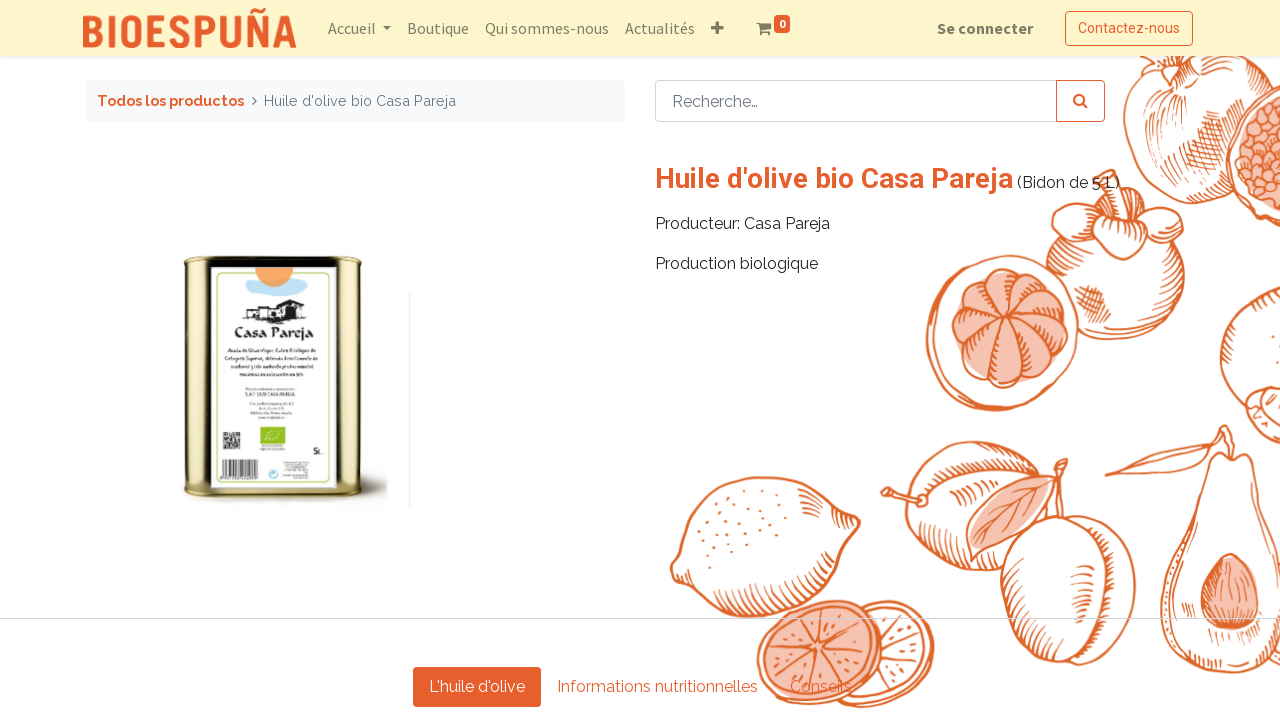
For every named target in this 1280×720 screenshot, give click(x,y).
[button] (719, 28)
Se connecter (983, 28)
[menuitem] (440, 28)
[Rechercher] (1080, 101)
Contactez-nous (1127, 28)
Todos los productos (170, 100)
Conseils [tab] (821, 686)
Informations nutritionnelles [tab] (657, 686)
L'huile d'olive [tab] (477, 686)
